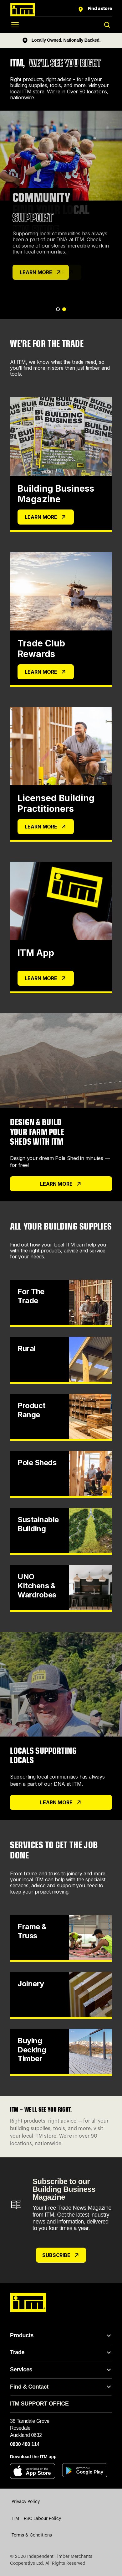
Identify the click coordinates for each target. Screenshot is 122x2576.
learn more (61, 1802)
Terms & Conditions (32, 2535)
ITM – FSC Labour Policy (36, 2518)
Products (21, 2335)
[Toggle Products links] (109, 2336)
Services (21, 2369)
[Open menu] (15, 25)
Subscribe (61, 2255)
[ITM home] (43, 9)
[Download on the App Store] (35, 2471)
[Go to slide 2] (64, 309)
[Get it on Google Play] (87, 2471)
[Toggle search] (107, 25)
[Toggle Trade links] (109, 2352)
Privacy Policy (26, 2502)
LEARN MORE (41, 272)
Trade (17, 2352)
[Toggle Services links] (109, 2370)
